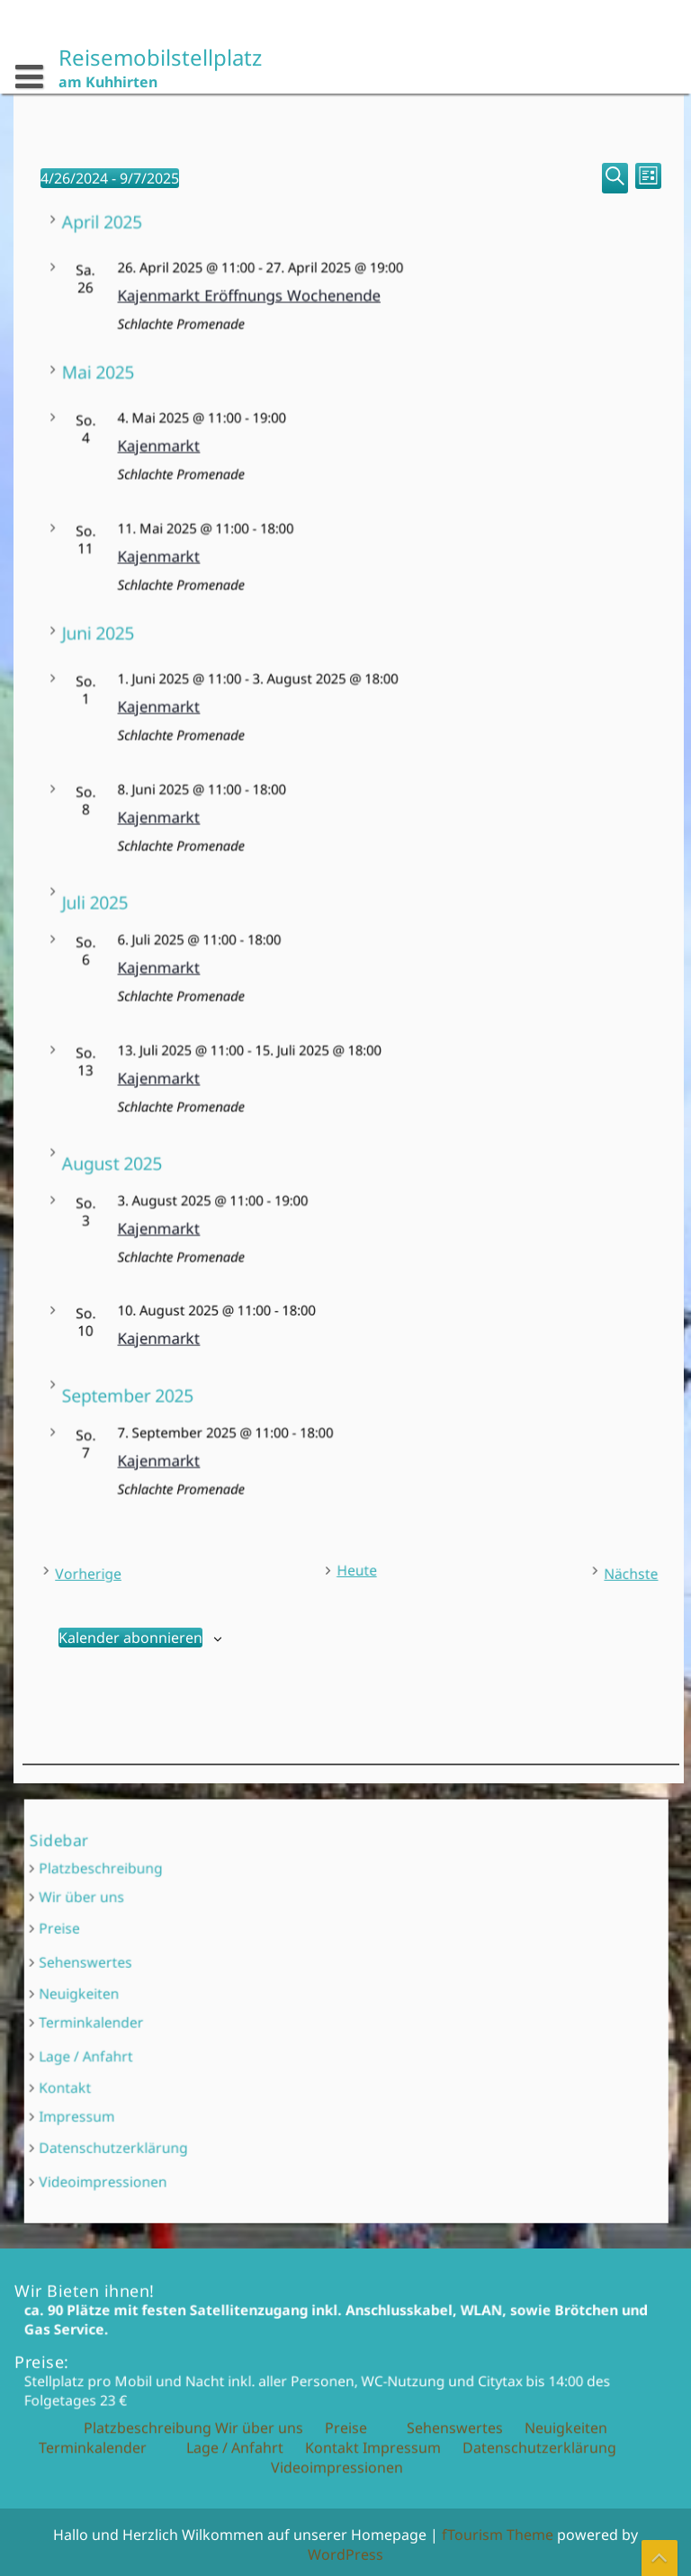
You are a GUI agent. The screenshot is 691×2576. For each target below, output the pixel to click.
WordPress (345, 2554)
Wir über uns (241, 1966)
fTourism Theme (497, 2535)
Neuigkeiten (240, 2003)
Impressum (239, 2053)
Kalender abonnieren (131, 1634)
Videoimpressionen (249, 2079)
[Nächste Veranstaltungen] (586, 1570)
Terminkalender (244, 2015)
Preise (232, 1977)
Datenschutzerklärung (253, 2065)
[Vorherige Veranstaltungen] (123, 1570)
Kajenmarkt (327, 449)
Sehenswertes (242, 1991)
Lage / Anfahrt (243, 2029)
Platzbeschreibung (249, 1954)
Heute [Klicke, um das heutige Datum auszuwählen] (354, 1568)
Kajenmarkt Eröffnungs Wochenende (342, 299)
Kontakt (234, 2041)
